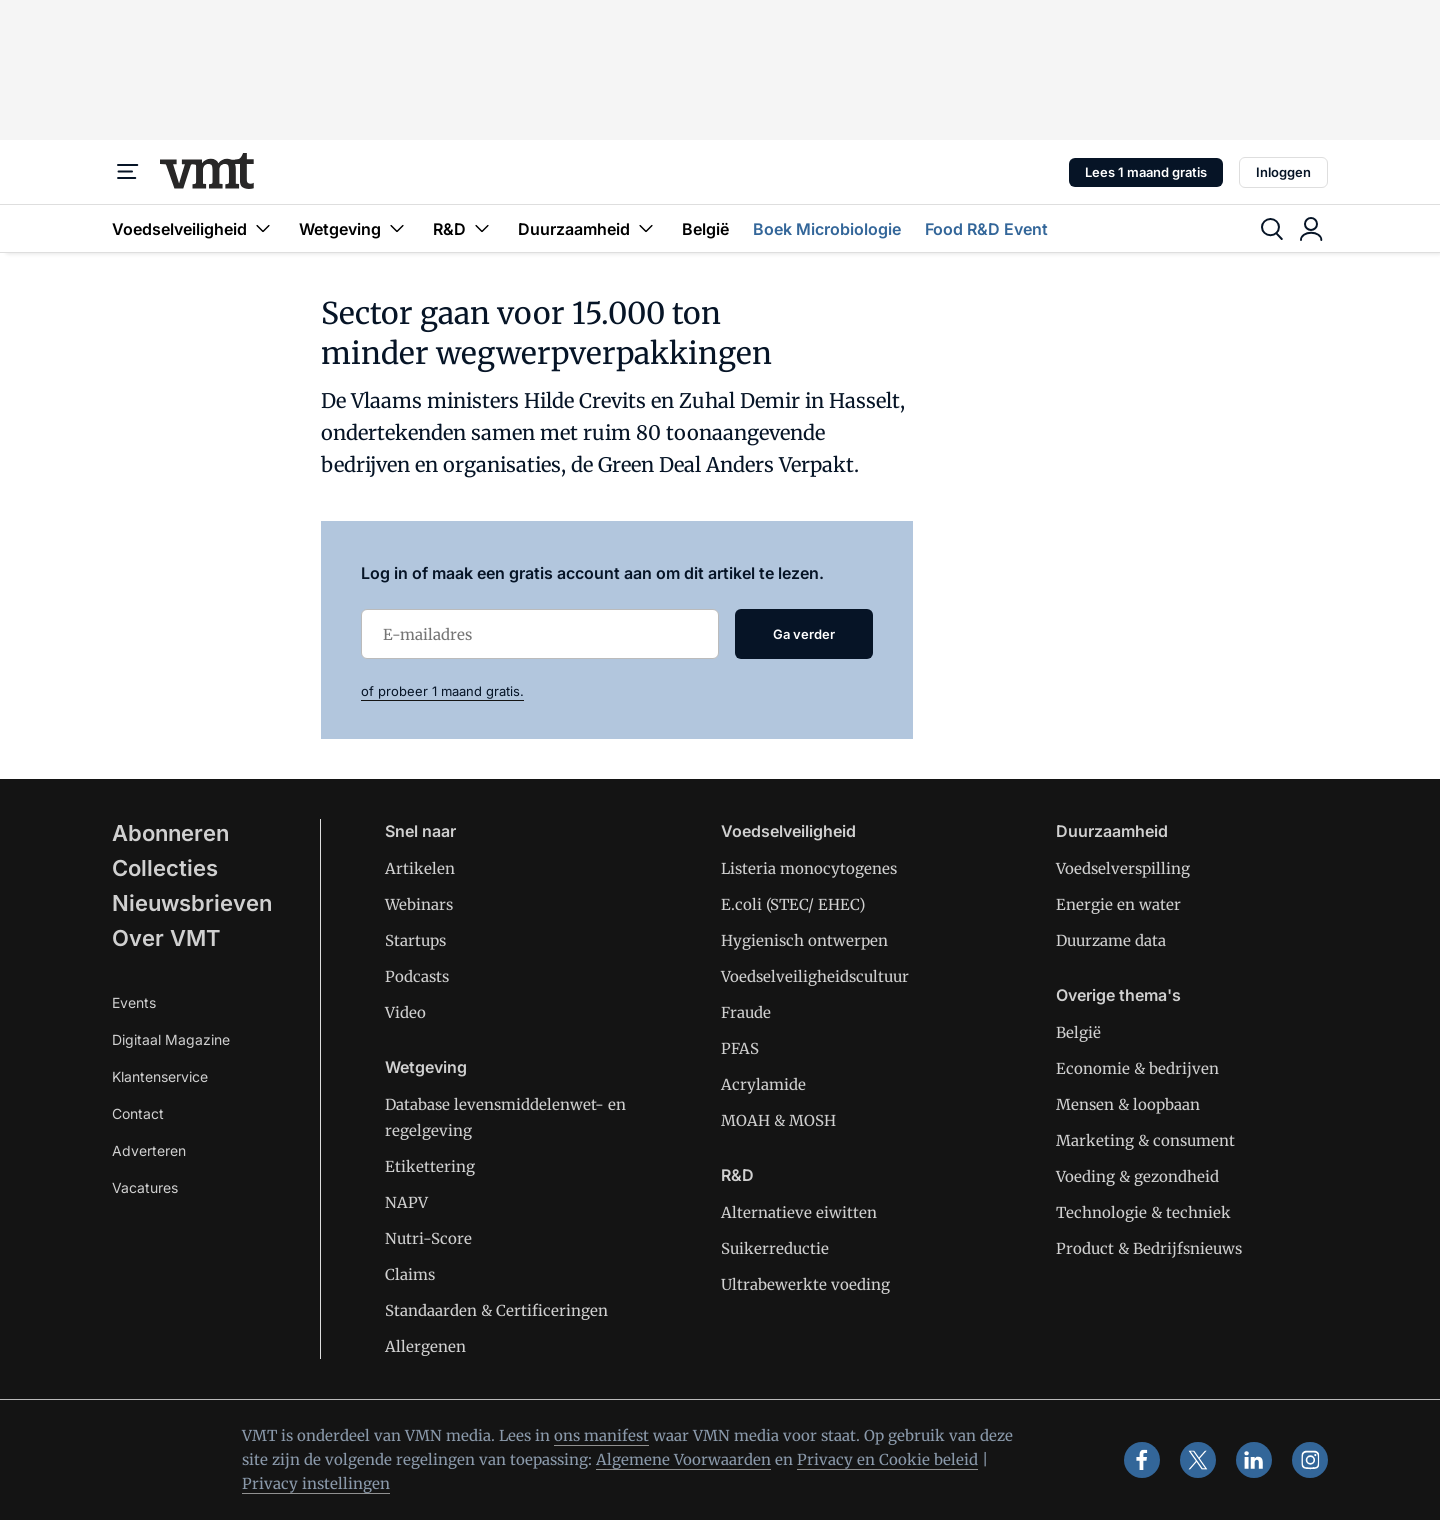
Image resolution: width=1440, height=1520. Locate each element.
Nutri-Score (428, 1238)
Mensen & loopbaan (1128, 1104)
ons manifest (601, 1435)
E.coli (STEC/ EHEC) (793, 904)
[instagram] (1310, 1460)
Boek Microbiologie (827, 229)
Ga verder (804, 634)
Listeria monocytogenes (809, 868)
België (705, 229)
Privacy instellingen (316, 1483)
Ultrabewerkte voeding (805, 1284)
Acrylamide (763, 1084)
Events (134, 1002)
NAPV (406, 1202)
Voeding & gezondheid (1137, 1176)
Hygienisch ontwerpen (804, 940)
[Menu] (128, 172)
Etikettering (430, 1166)
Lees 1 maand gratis (1146, 172)
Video (405, 1012)
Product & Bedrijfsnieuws (1149, 1248)
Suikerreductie (775, 1248)
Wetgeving (354, 228)
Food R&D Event (986, 229)
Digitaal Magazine (171, 1039)
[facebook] (1142, 1460)
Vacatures (145, 1187)
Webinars (419, 904)
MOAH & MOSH (778, 1120)
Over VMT (166, 938)
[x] (1198, 1460)
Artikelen (420, 868)
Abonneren (170, 833)
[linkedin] (1254, 1460)
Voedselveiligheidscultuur (815, 976)
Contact (138, 1113)
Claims (410, 1274)
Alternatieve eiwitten (799, 1212)
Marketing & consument (1145, 1140)
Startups (415, 940)
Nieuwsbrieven (192, 903)
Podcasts (417, 976)
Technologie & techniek (1143, 1212)
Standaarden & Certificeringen (496, 1310)
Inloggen (1283, 172)
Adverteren (149, 1150)
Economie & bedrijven (1137, 1068)
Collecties (165, 868)
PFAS (740, 1048)
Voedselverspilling (1123, 868)
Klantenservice (160, 1076)
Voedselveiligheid (193, 228)
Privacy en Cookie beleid (887, 1459)
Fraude (746, 1012)
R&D (463, 228)
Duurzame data (1111, 940)
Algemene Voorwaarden (683, 1459)
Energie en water (1118, 904)
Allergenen (425, 1346)
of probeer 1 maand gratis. (442, 691)
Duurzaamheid (588, 228)
